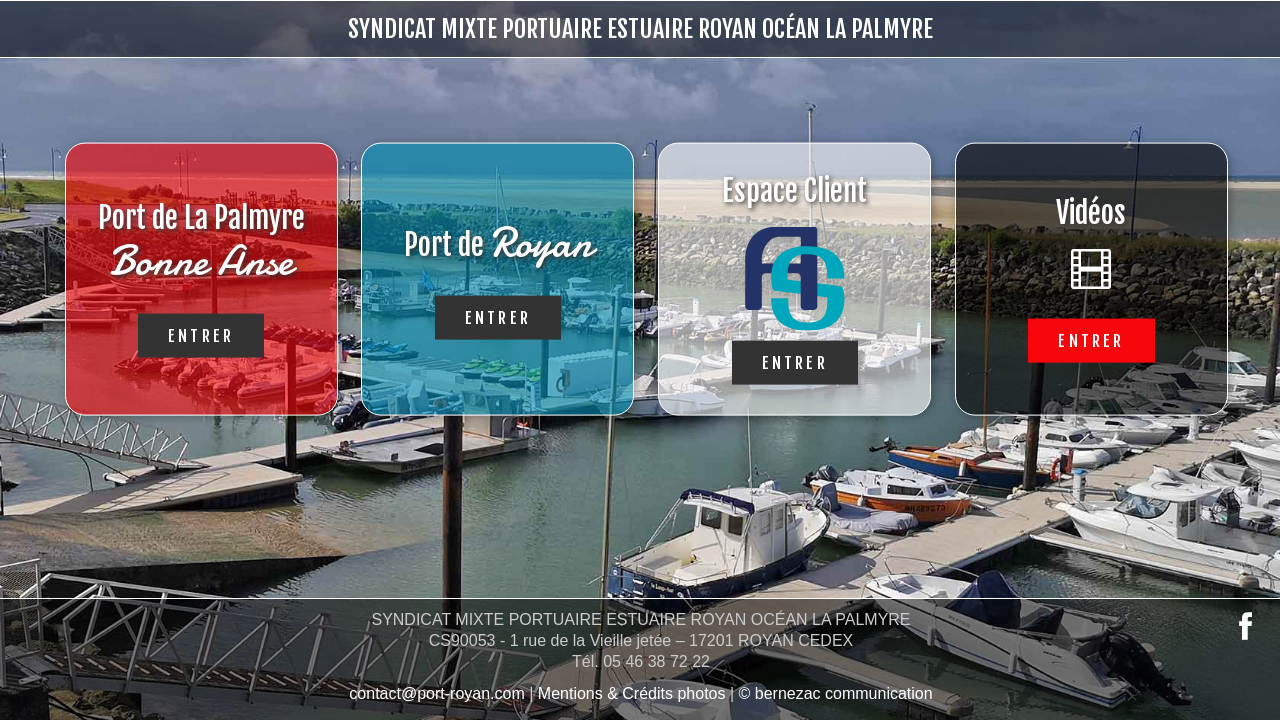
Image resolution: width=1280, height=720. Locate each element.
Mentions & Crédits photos (632, 693)
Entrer (201, 335)
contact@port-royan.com (436, 693)
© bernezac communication (836, 693)
